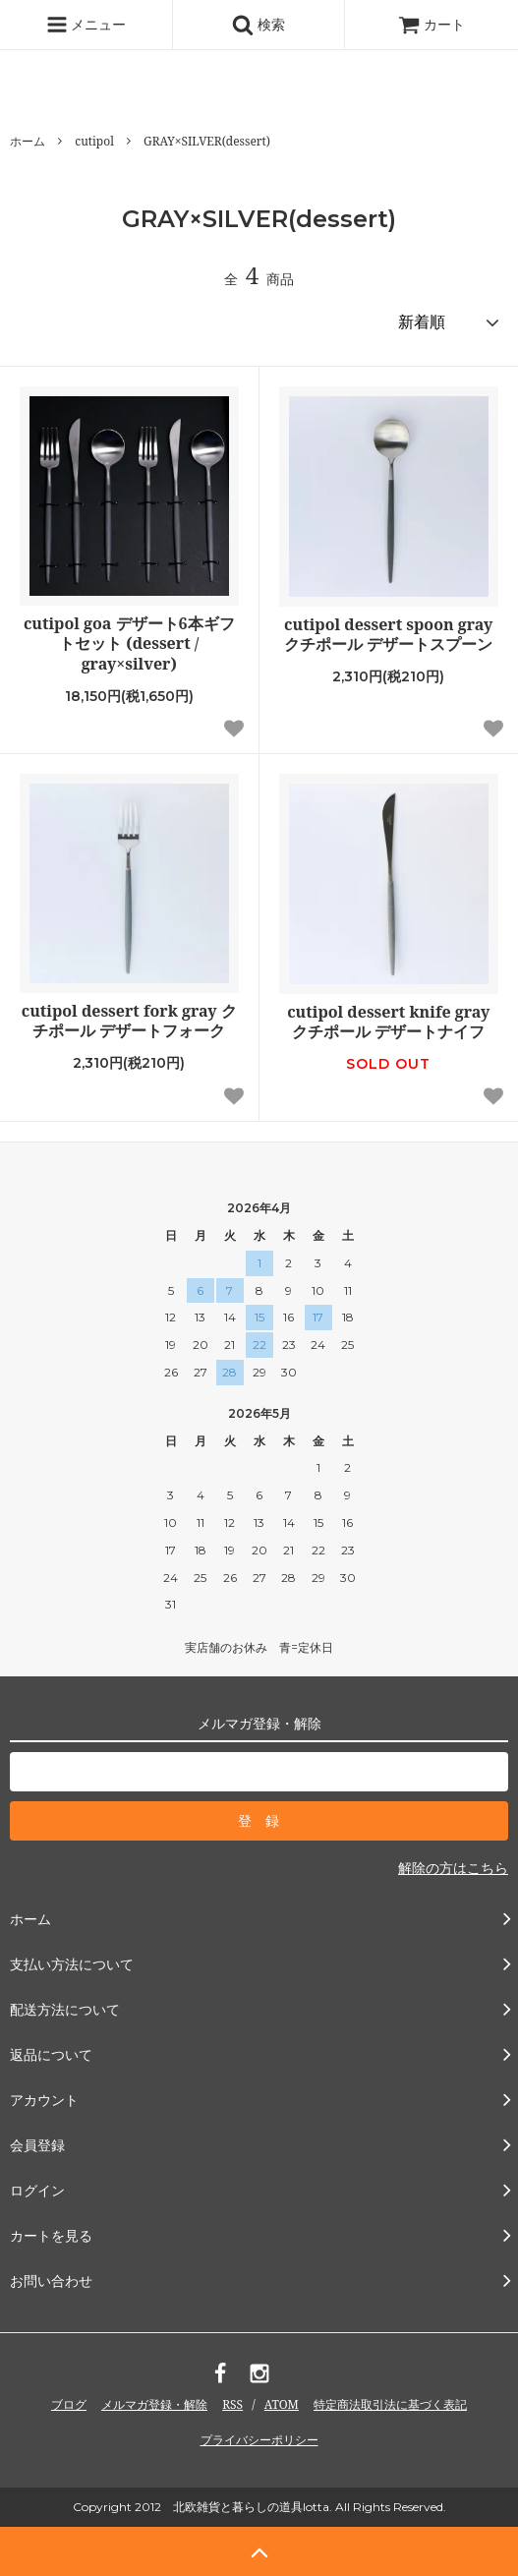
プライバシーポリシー (259, 2439)
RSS (232, 2404)
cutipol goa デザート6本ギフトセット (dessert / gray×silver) (129, 644)
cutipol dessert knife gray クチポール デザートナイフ (388, 1022)
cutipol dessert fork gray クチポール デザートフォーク (129, 1021)
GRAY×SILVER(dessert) (207, 141)
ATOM (281, 2404)
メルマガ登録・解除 (154, 2404)
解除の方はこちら (453, 1867)
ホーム (27, 141)
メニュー (86, 24)
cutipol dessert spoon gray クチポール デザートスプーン (388, 635)
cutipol (94, 141)
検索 (258, 24)
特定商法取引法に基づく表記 (390, 2404)
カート (431, 24)
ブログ (68, 2404)
